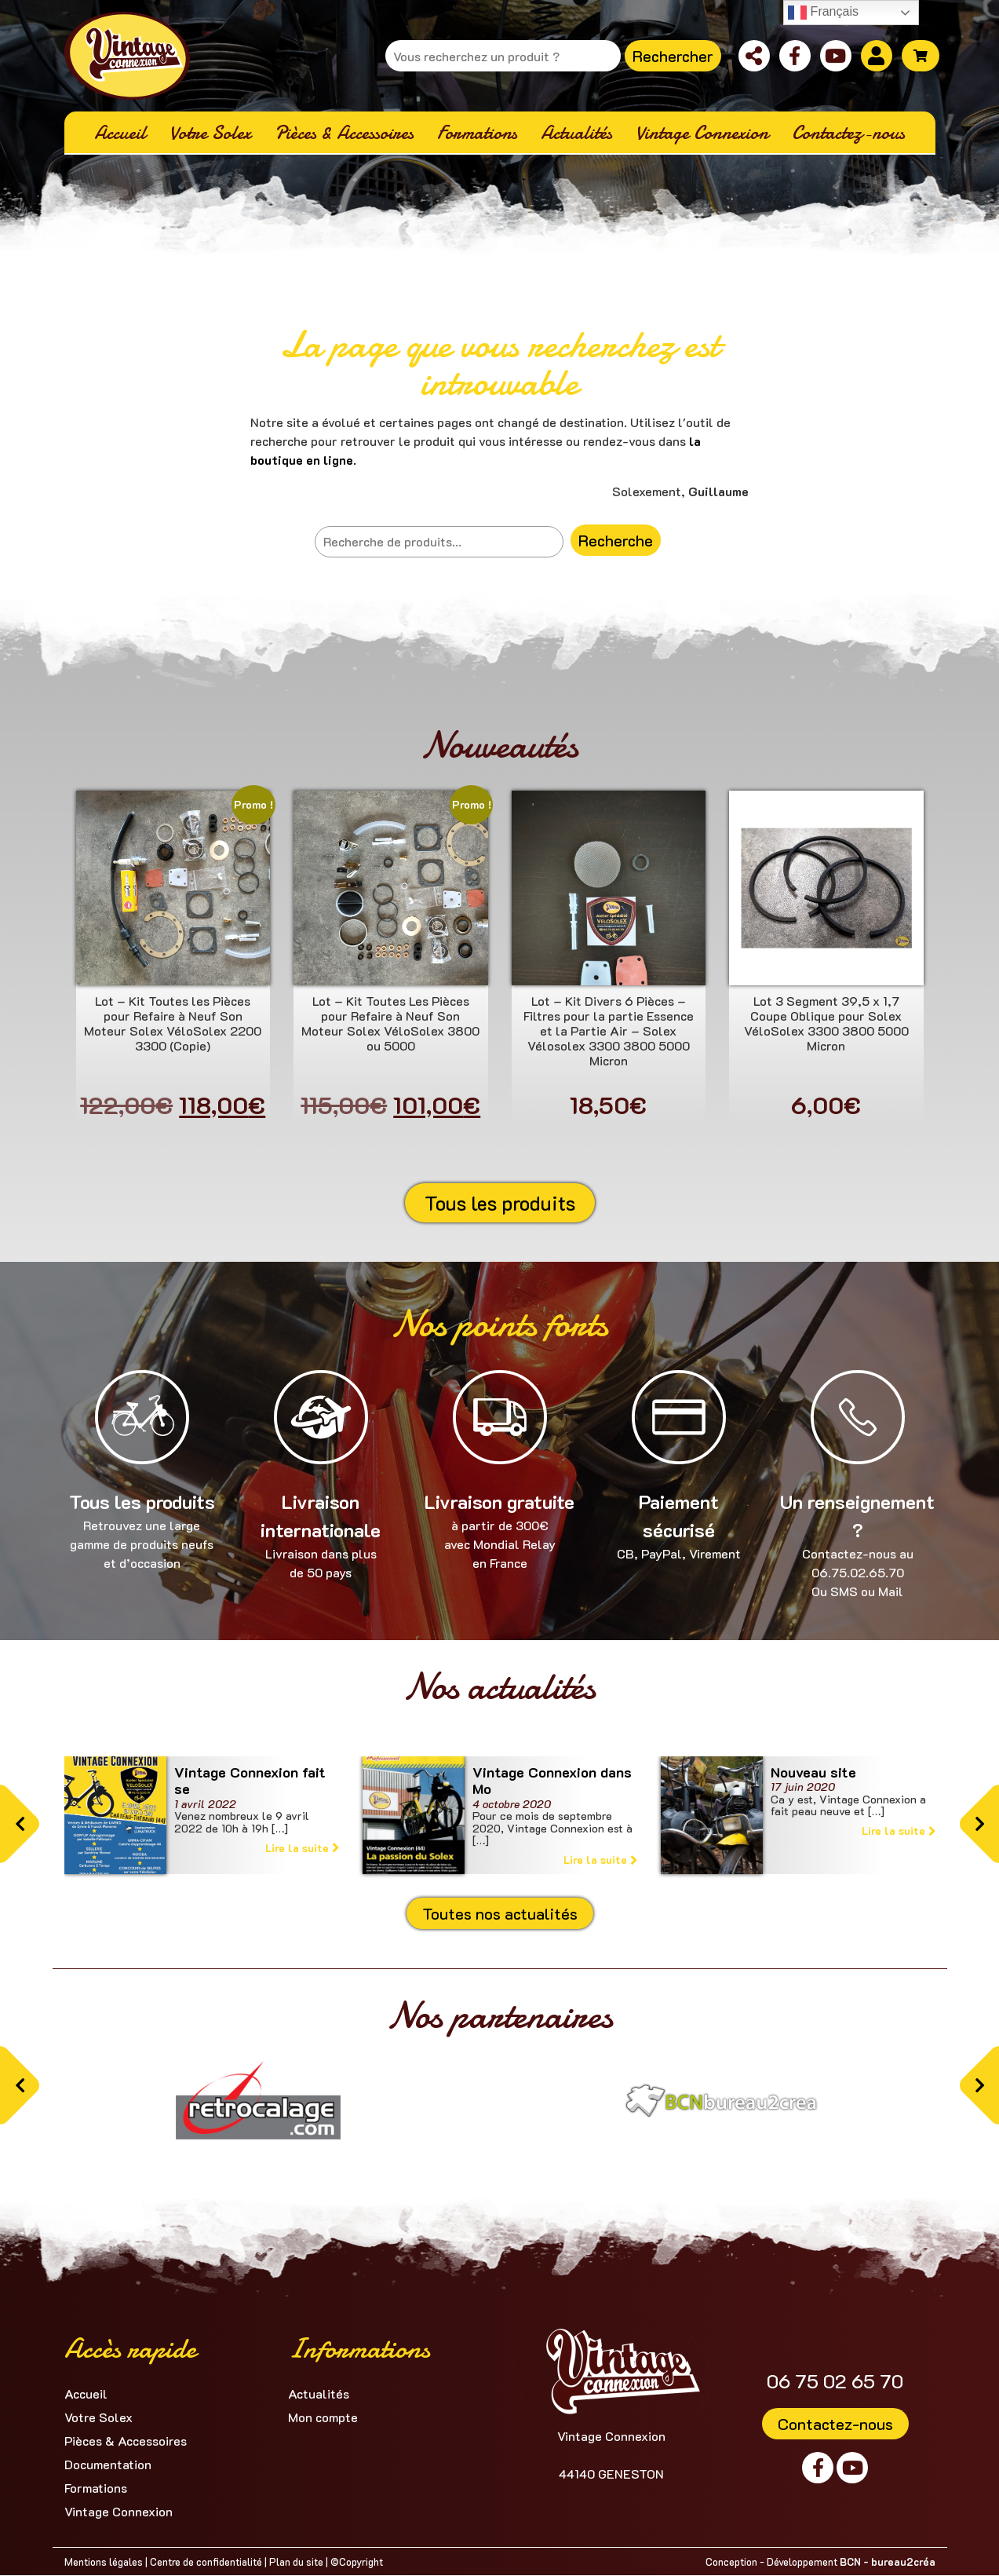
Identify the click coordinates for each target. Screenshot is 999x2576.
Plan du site (296, 2561)
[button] (19, 1824)
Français (823, 12)
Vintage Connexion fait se (250, 1781)
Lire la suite (302, 1848)
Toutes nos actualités (500, 1913)
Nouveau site (813, 1772)
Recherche (615, 540)
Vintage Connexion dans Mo (552, 1781)
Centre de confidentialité (206, 2561)
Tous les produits (500, 1202)
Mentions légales (103, 2561)
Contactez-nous (835, 2423)
